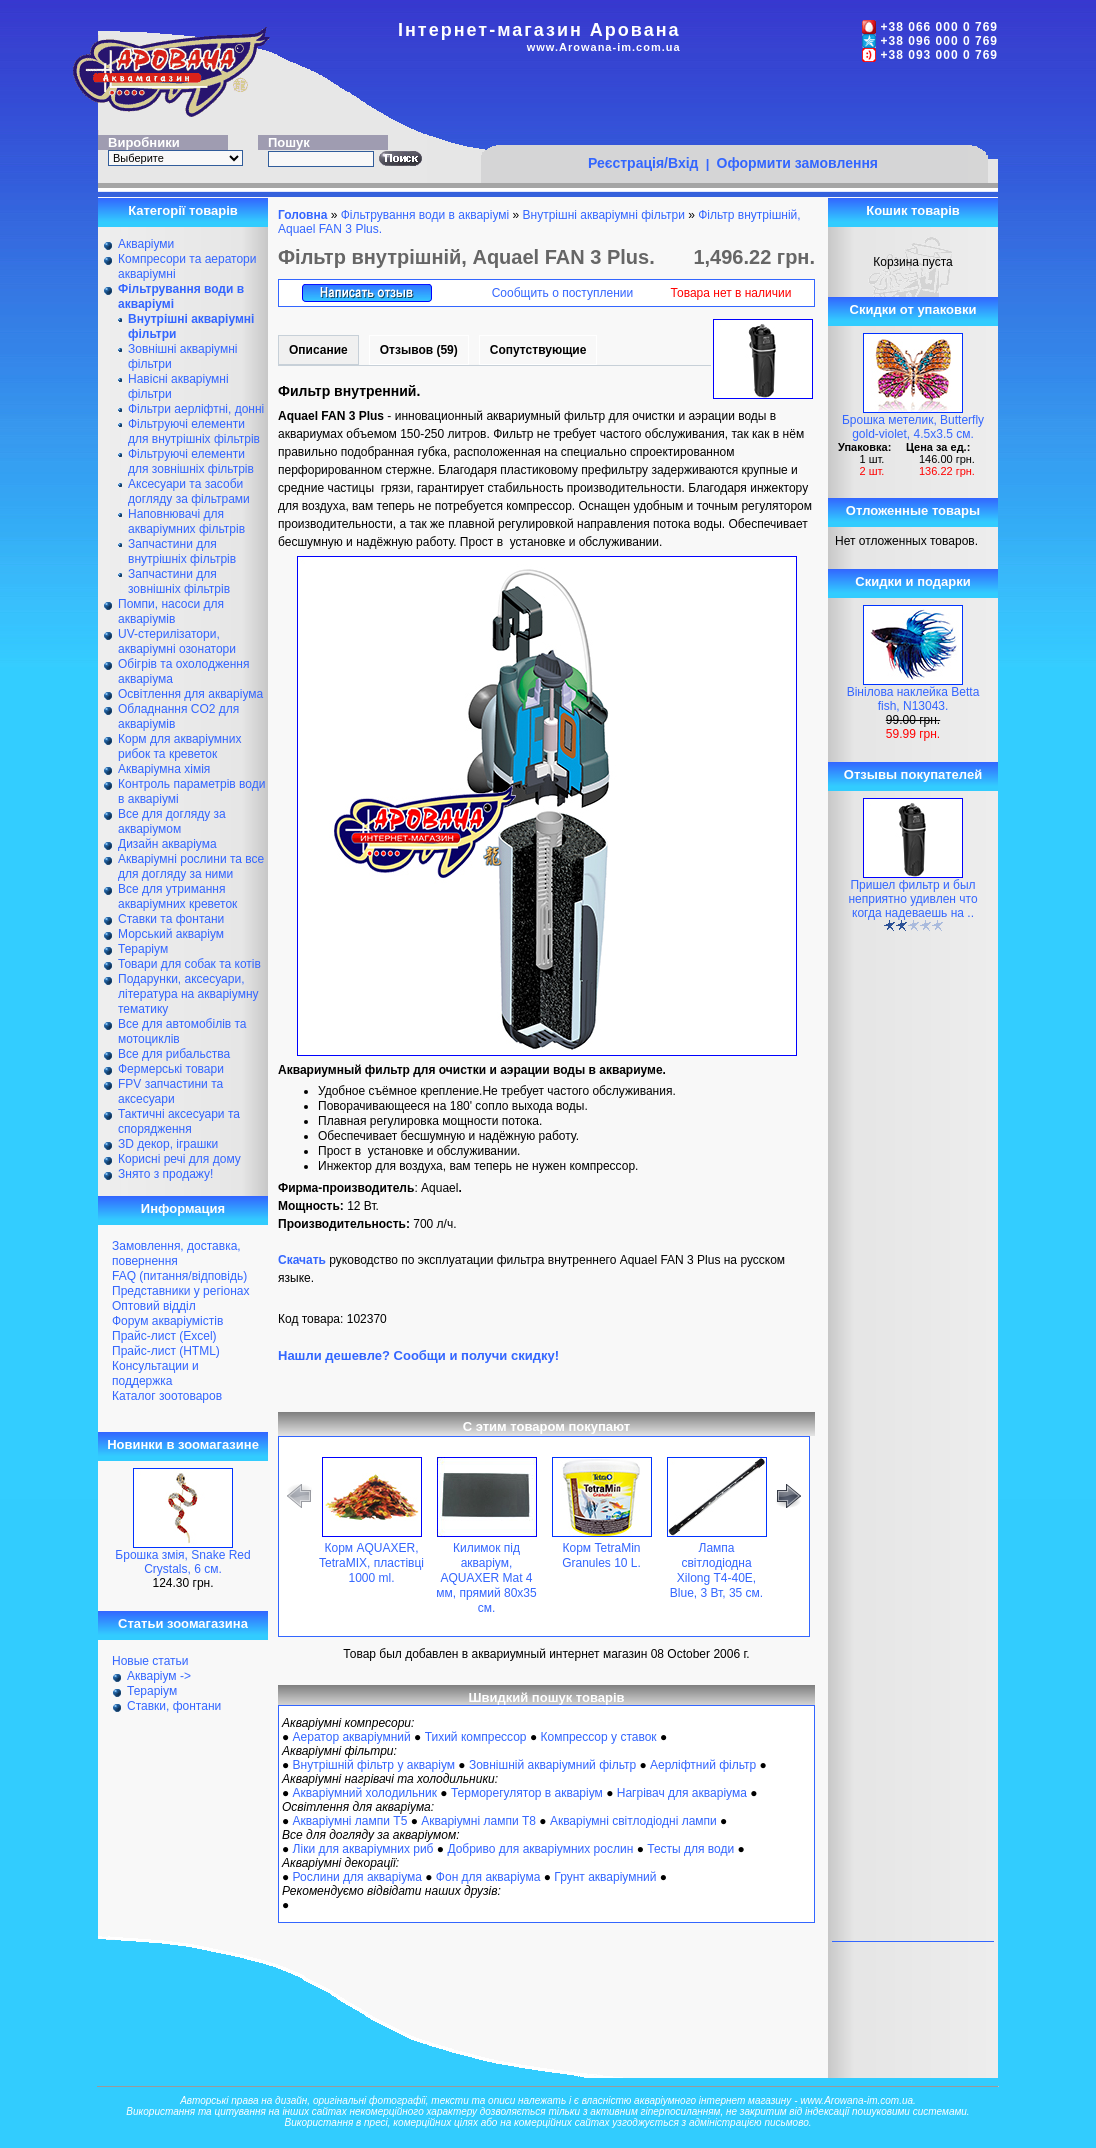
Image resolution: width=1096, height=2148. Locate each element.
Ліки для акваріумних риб (363, 1849)
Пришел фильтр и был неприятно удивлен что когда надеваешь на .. (912, 899)
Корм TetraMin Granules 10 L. (601, 1555)
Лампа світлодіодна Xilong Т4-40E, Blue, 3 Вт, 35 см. (716, 1570)
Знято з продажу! (165, 1174)
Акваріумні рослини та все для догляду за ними (191, 866)
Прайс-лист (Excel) (164, 1336)
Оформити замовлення (797, 163)
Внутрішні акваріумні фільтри (604, 215)
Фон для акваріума (488, 1877)
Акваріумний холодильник (365, 1793)
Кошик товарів (913, 210)
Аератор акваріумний (352, 1737)
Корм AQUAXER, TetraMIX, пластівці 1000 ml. (371, 1563)
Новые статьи (150, 1661)
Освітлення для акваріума (190, 694)
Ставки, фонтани (174, 1706)
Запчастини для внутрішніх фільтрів (182, 551)
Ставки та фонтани (171, 919)
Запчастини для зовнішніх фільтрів (179, 581)
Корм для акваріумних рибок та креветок (179, 746)
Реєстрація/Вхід (643, 163)
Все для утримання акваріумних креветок (177, 896)
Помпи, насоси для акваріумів (171, 611)
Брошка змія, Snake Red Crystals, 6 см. (182, 1562)
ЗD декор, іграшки (168, 1144)
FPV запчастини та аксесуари (170, 1091)
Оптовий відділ (154, 1306)
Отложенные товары (913, 510)
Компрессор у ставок (598, 1737)
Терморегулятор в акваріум (527, 1793)
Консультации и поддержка (155, 1373)
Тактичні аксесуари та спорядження (179, 1121)
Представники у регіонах (180, 1291)
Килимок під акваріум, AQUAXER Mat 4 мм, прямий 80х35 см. (486, 1578)
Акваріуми (146, 244)
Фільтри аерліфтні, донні (196, 409)
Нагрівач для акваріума (682, 1793)
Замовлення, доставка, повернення (176, 1253)
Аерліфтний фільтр (703, 1765)
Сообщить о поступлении (563, 293)
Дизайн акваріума (167, 844)
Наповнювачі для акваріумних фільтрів (186, 521)
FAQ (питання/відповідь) (179, 1276)
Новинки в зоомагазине (183, 1444)
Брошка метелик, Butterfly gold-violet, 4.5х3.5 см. (913, 427)
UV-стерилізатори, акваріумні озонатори (177, 641)
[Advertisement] (734, 107)
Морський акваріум (171, 934)
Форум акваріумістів (167, 1321)
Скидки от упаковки (913, 309)
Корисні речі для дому (179, 1159)
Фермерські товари (171, 1069)
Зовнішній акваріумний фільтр (552, 1765)
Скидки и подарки (912, 581)
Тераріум (143, 949)
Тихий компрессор (476, 1737)
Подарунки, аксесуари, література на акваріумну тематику (188, 994)
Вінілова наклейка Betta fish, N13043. (913, 699)
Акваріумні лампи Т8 (478, 1821)
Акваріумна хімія (164, 769)
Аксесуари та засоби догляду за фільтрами (189, 491)
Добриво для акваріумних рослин (540, 1849)
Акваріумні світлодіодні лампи (633, 1821)
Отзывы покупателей (913, 774)
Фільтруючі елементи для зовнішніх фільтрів (191, 461)
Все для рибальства (174, 1054)
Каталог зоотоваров (167, 1396)
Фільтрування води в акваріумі (425, 215)
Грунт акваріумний (605, 1877)
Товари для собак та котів (189, 964)
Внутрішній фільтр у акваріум (374, 1765)
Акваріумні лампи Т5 (350, 1821)
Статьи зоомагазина (183, 1623)
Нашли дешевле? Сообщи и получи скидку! (418, 1355)
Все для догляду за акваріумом (172, 821)
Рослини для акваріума (357, 1877)
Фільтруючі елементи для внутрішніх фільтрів (194, 431)
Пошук (289, 142)
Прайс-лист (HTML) (166, 1351)
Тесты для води (690, 1849)
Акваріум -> (159, 1676)
